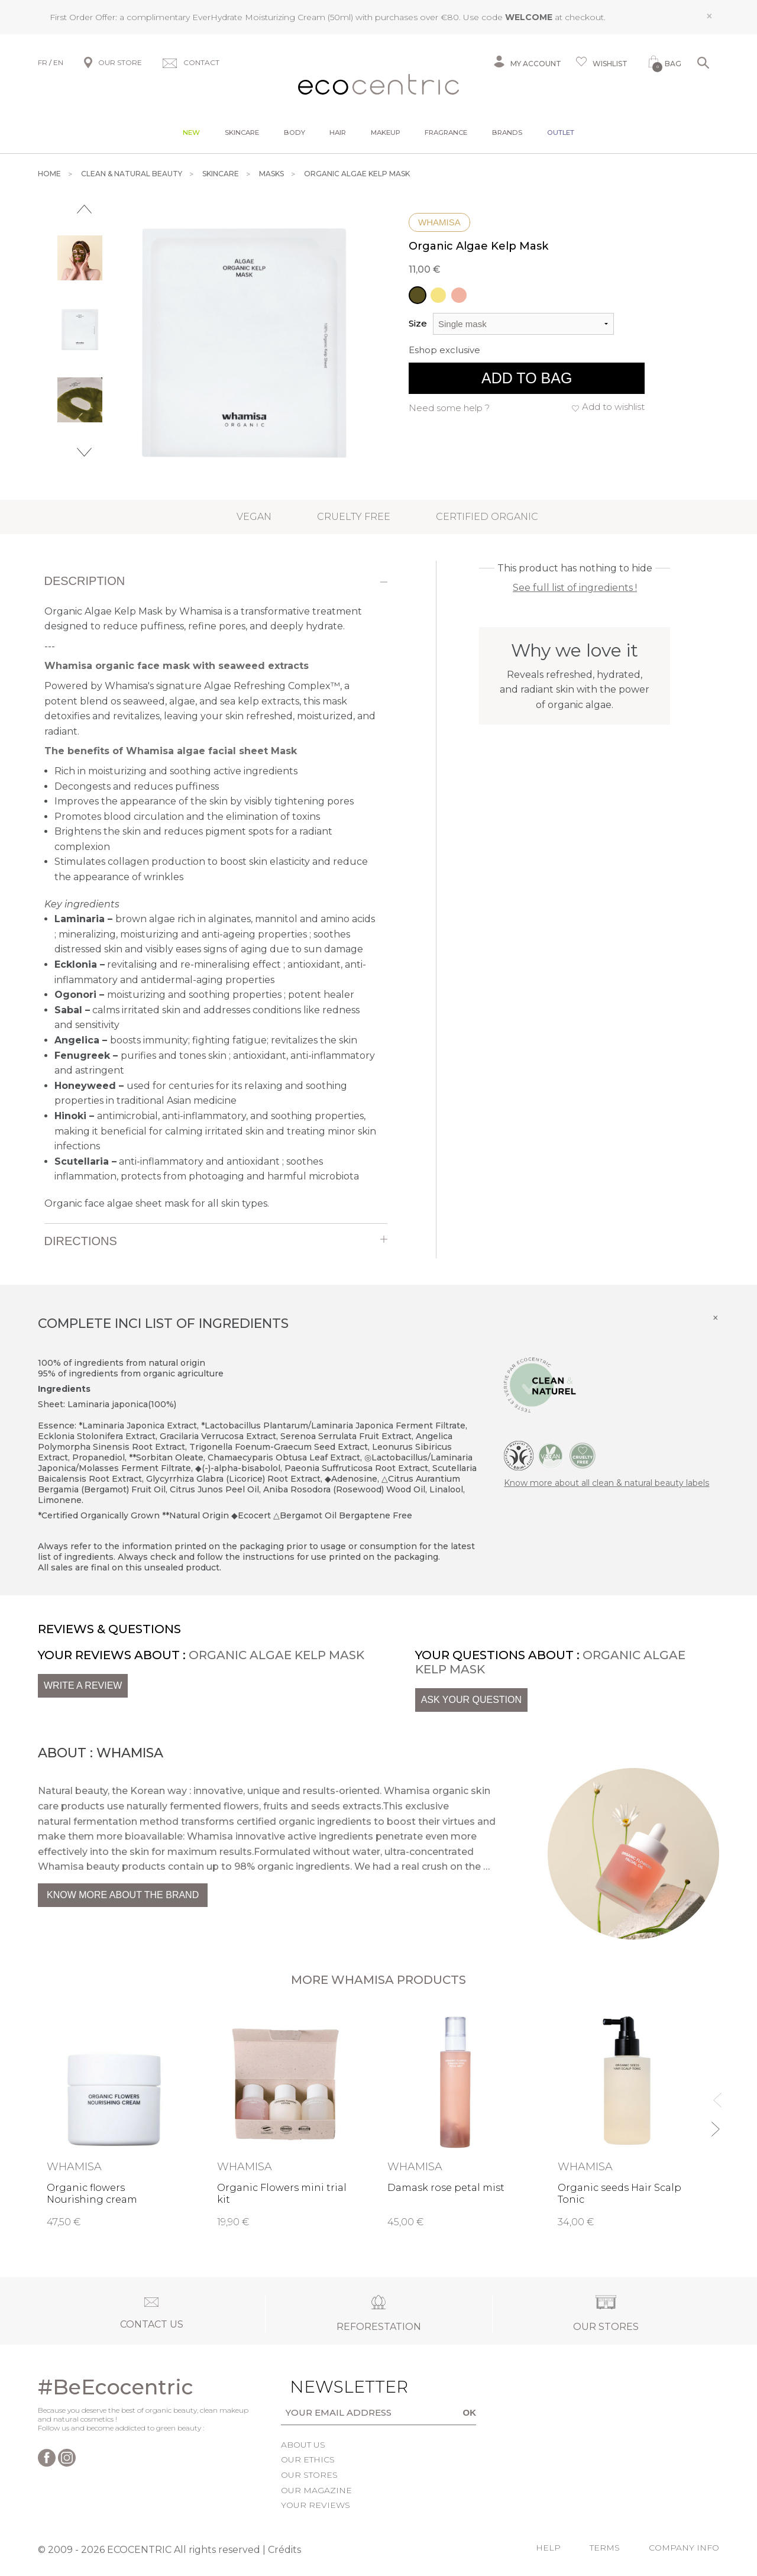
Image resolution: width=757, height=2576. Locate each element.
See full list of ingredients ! (575, 587)
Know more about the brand (123, 1895)
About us (303, 2444)
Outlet (560, 132)
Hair (337, 132)
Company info (684, 2547)
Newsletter (326, 2387)
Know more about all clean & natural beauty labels (606, 1483)
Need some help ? (449, 407)
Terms (605, 2547)
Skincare (242, 132)
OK (470, 2412)
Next (84, 452)
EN (58, 62)
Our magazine (316, 2490)
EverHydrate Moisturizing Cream (258, 17)
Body (294, 132)
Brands (507, 132)
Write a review (83, 1685)
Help (548, 2547)
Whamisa (439, 222)
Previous (84, 209)
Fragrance (446, 132)
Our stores (309, 2475)
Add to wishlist (613, 406)
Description (84, 580)
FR (42, 62)
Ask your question (471, 1700)
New (191, 132)
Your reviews (315, 2505)
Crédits (284, 2549)
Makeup (385, 132)
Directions (80, 1240)
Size (418, 323)
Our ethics (308, 2459)
